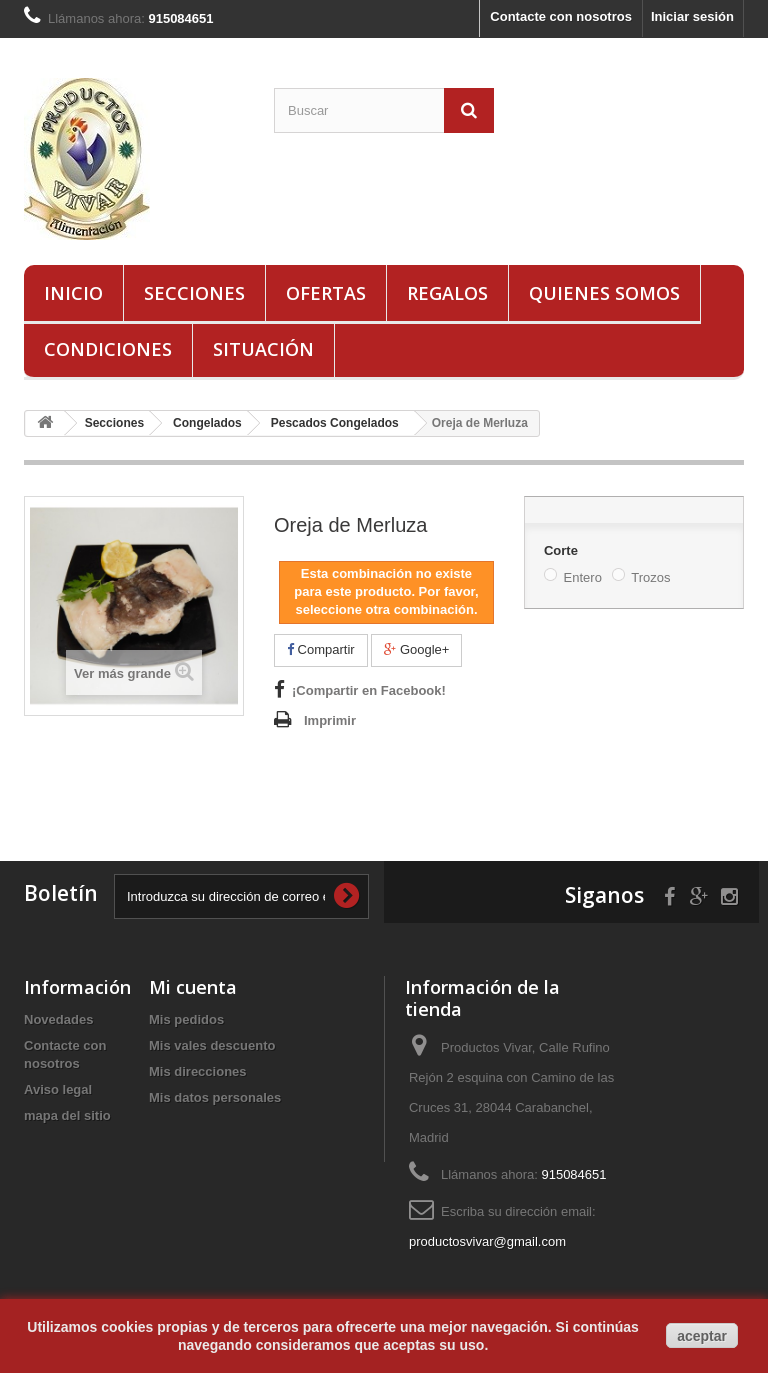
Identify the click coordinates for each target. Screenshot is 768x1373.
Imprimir (330, 720)
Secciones (194, 293)
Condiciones (108, 349)
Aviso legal (58, 1089)
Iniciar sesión (692, 16)
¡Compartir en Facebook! (369, 690)
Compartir (321, 649)
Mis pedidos (186, 1019)
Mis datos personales (215, 1097)
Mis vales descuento (212, 1045)
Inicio (73, 293)
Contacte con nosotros (561, 16)
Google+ (416, 649)
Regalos (447, 293)
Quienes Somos (604, 293)
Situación (263, 349)
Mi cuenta (193, 987)
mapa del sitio (67, 1115)
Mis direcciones (198, 1071)
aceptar (702, 1336)
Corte (563, 550)
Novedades (58, 1019)
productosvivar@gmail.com (487, 1241)
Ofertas (326, 293)
